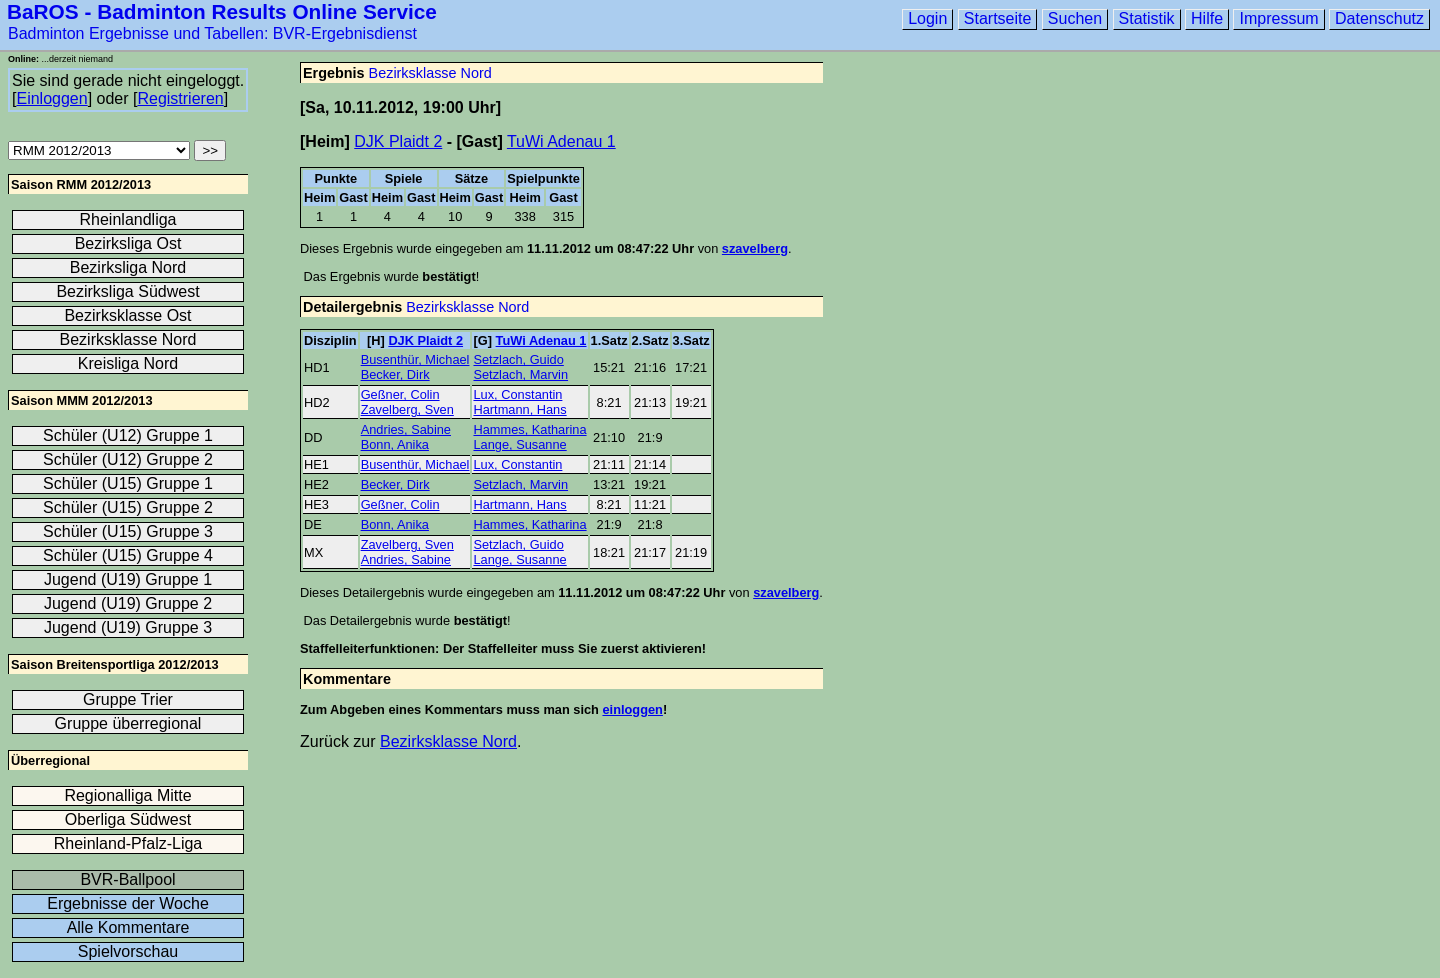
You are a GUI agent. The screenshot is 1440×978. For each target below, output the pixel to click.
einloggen (632, 709)
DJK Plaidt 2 (398, 141)
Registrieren (180, 98)
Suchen (1075, 18)
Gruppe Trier (128, 699)
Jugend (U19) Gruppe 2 (128, 603)
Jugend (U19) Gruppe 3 (128, 627)
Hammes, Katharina (529, 429)
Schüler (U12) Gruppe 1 (128, 435)
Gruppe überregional (128, 723)
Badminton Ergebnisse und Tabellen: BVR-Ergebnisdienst (212, 33)
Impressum (1278, 18)
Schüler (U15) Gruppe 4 (128, 555)
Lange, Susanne (519, 444)
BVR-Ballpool (127, 879)
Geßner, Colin (400, 394)
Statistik (1147, 18)
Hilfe (1207, 18)
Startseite (998, 18)
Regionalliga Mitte (127, 795)
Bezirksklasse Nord (430, 73)
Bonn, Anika (395, 444)
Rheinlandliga (128, 219)
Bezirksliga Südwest (127, 291)
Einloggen (51, 98)
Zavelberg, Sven (407, 409)
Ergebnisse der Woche (128, 903)
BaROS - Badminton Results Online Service (222, 11)
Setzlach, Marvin (520, 374)
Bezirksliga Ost (128, 243)
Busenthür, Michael (415, 359)
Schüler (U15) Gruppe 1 (128, 483)
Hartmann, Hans (519, 409)
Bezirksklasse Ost (127, 315)
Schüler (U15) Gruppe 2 (128, 507)
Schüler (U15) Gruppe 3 (128, 531)
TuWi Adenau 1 (561, 141)
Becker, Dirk (395, 374)
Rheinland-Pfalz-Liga (128, 843)
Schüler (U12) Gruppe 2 (128, 459)
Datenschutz (1379, 18)
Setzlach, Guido (518, 359)
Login (927, 18)
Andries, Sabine (406, 429)
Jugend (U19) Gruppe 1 (128, 579)
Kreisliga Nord (128, 363)
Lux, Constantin (517, 394)
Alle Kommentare (128, 927)
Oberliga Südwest (128, 819)
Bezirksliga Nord (128, 267)
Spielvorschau (128, 951)
